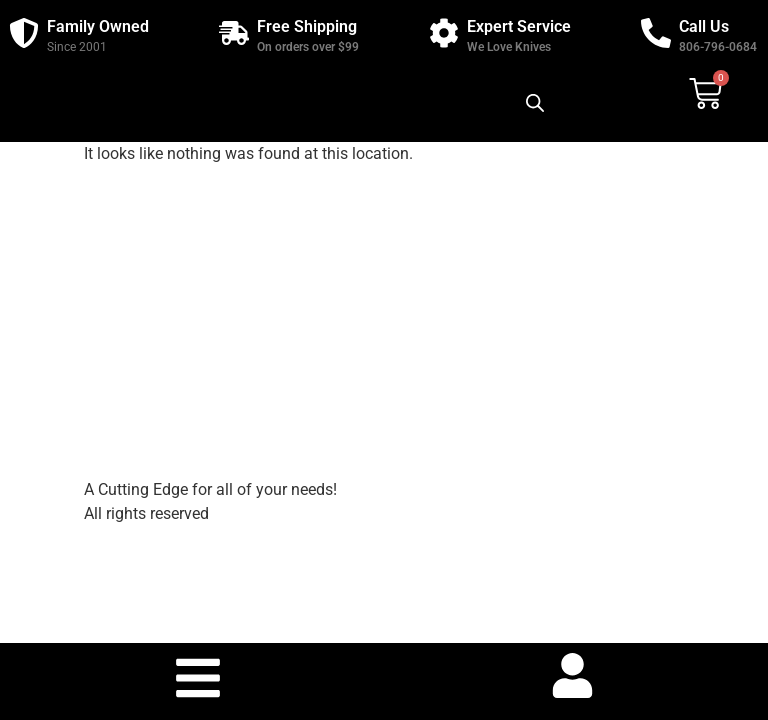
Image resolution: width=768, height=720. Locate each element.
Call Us (704, 26)
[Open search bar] (535, 103)
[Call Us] (656, 33)
